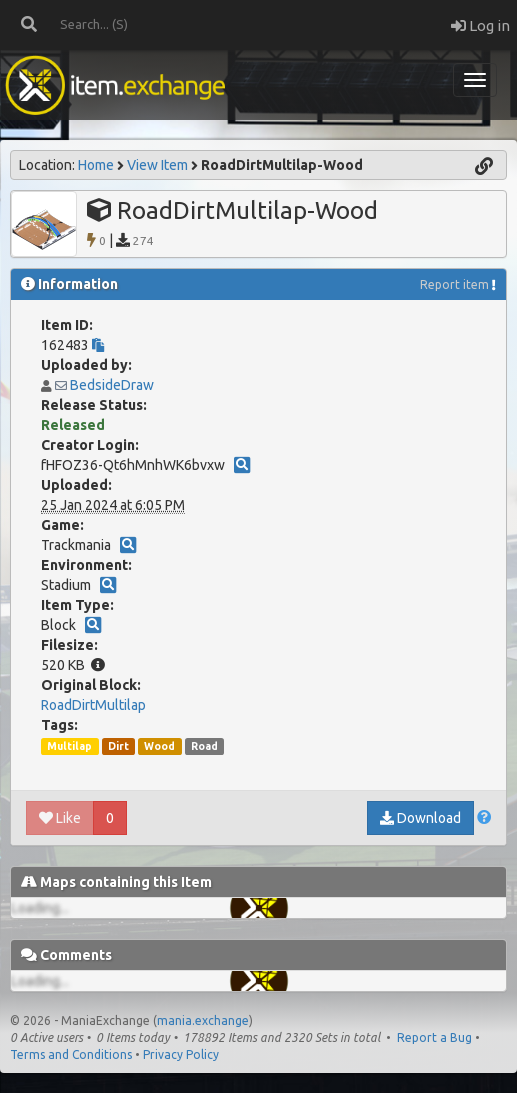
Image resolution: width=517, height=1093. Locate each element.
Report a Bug (434, 1037)
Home (96, 165)
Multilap (69, 746)
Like (60, 818)
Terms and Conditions (71, 1054)
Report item (454, 284)
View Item (157, 165)
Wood (159, 746)
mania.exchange (203, 1020)
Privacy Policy (181, 1054)
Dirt (118, 746)
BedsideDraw (112, 385)
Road (204, 746)
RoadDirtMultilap (93, 705)
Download (420, 818)
